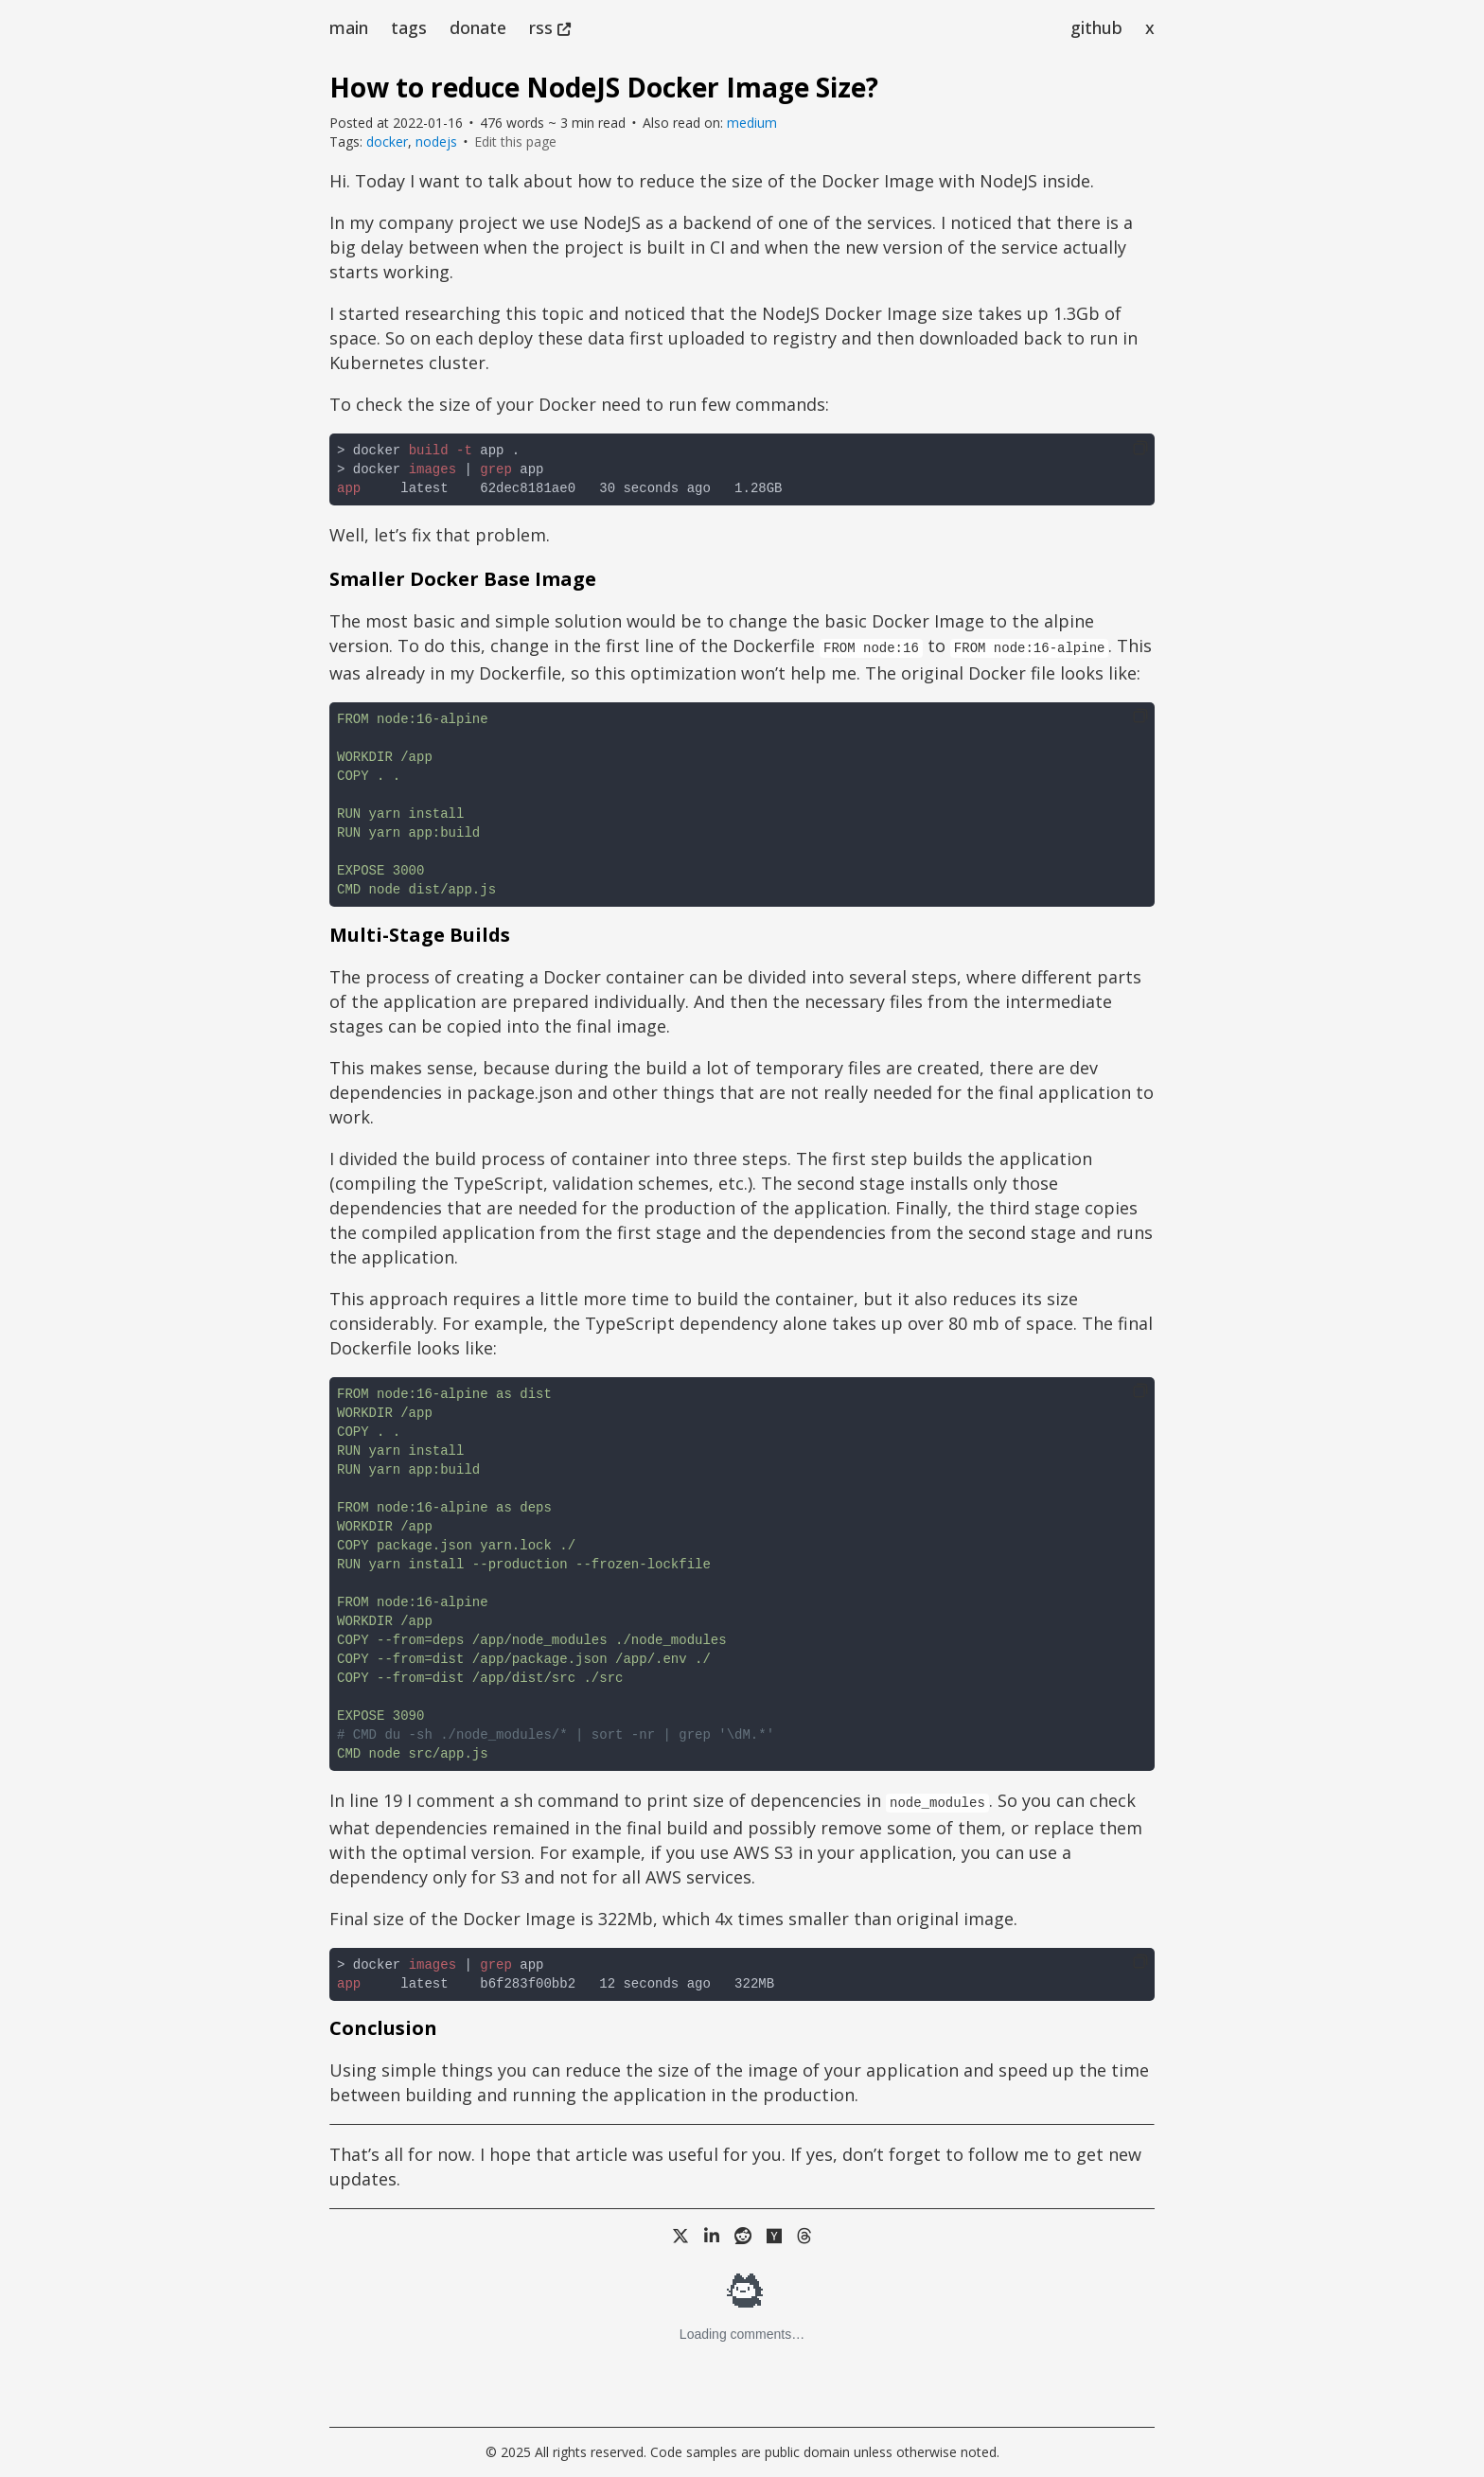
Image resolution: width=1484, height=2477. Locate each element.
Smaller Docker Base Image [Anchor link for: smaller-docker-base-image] (462, 579)
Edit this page (515, 141)
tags (409, 27)
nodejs (436, 141)
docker (387, 141)
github (1096, 27)
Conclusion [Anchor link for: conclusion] (383, 2028)
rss (550, 27)
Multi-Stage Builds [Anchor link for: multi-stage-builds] (419, 934)
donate (478, 27)
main (348, 27)
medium (752, 123)
